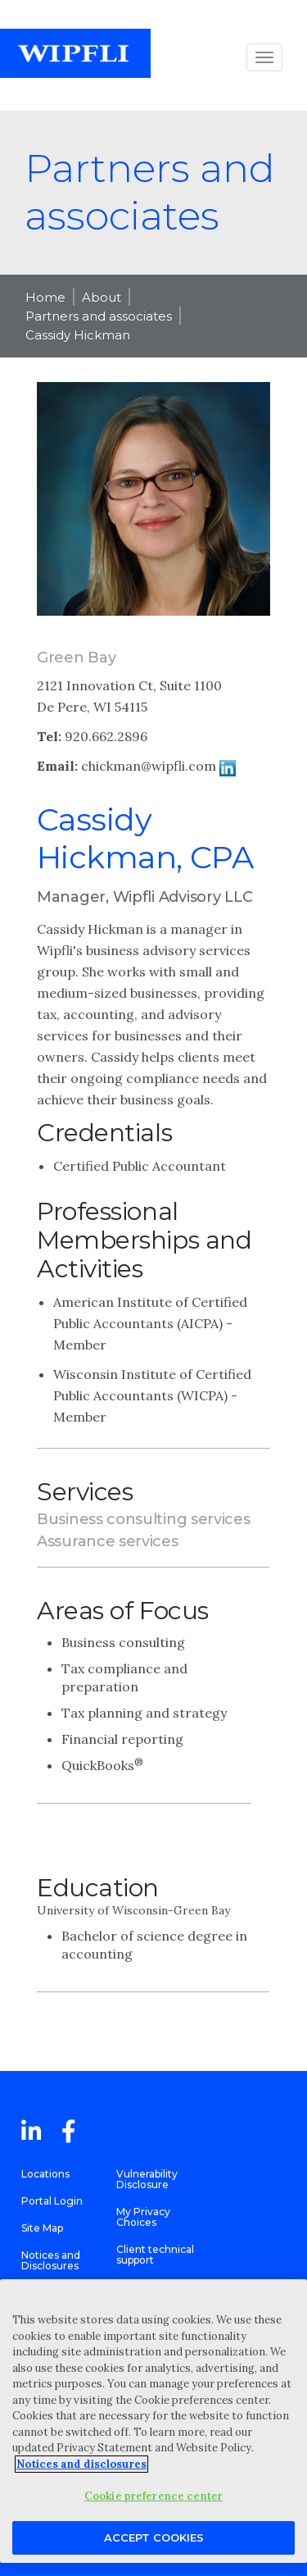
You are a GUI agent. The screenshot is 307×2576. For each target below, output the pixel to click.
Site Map (42, 2228)
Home (45, 297)
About (101, 297)
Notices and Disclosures (50, 2260)
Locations (45, 2174)
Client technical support (155, 2254)
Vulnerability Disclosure (147, 2179)
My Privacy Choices (143, 2216)
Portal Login (52, 2201)
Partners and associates (98, 316)
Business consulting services (144, 1519)
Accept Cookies (154, 2537)
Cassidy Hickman (77, 335)
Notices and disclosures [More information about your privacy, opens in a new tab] (81, 2464)
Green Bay (76, 658)
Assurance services (107, 1541)
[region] (153, 2421)
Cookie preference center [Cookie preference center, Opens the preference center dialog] (153, 2496)
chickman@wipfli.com (148, 766)
